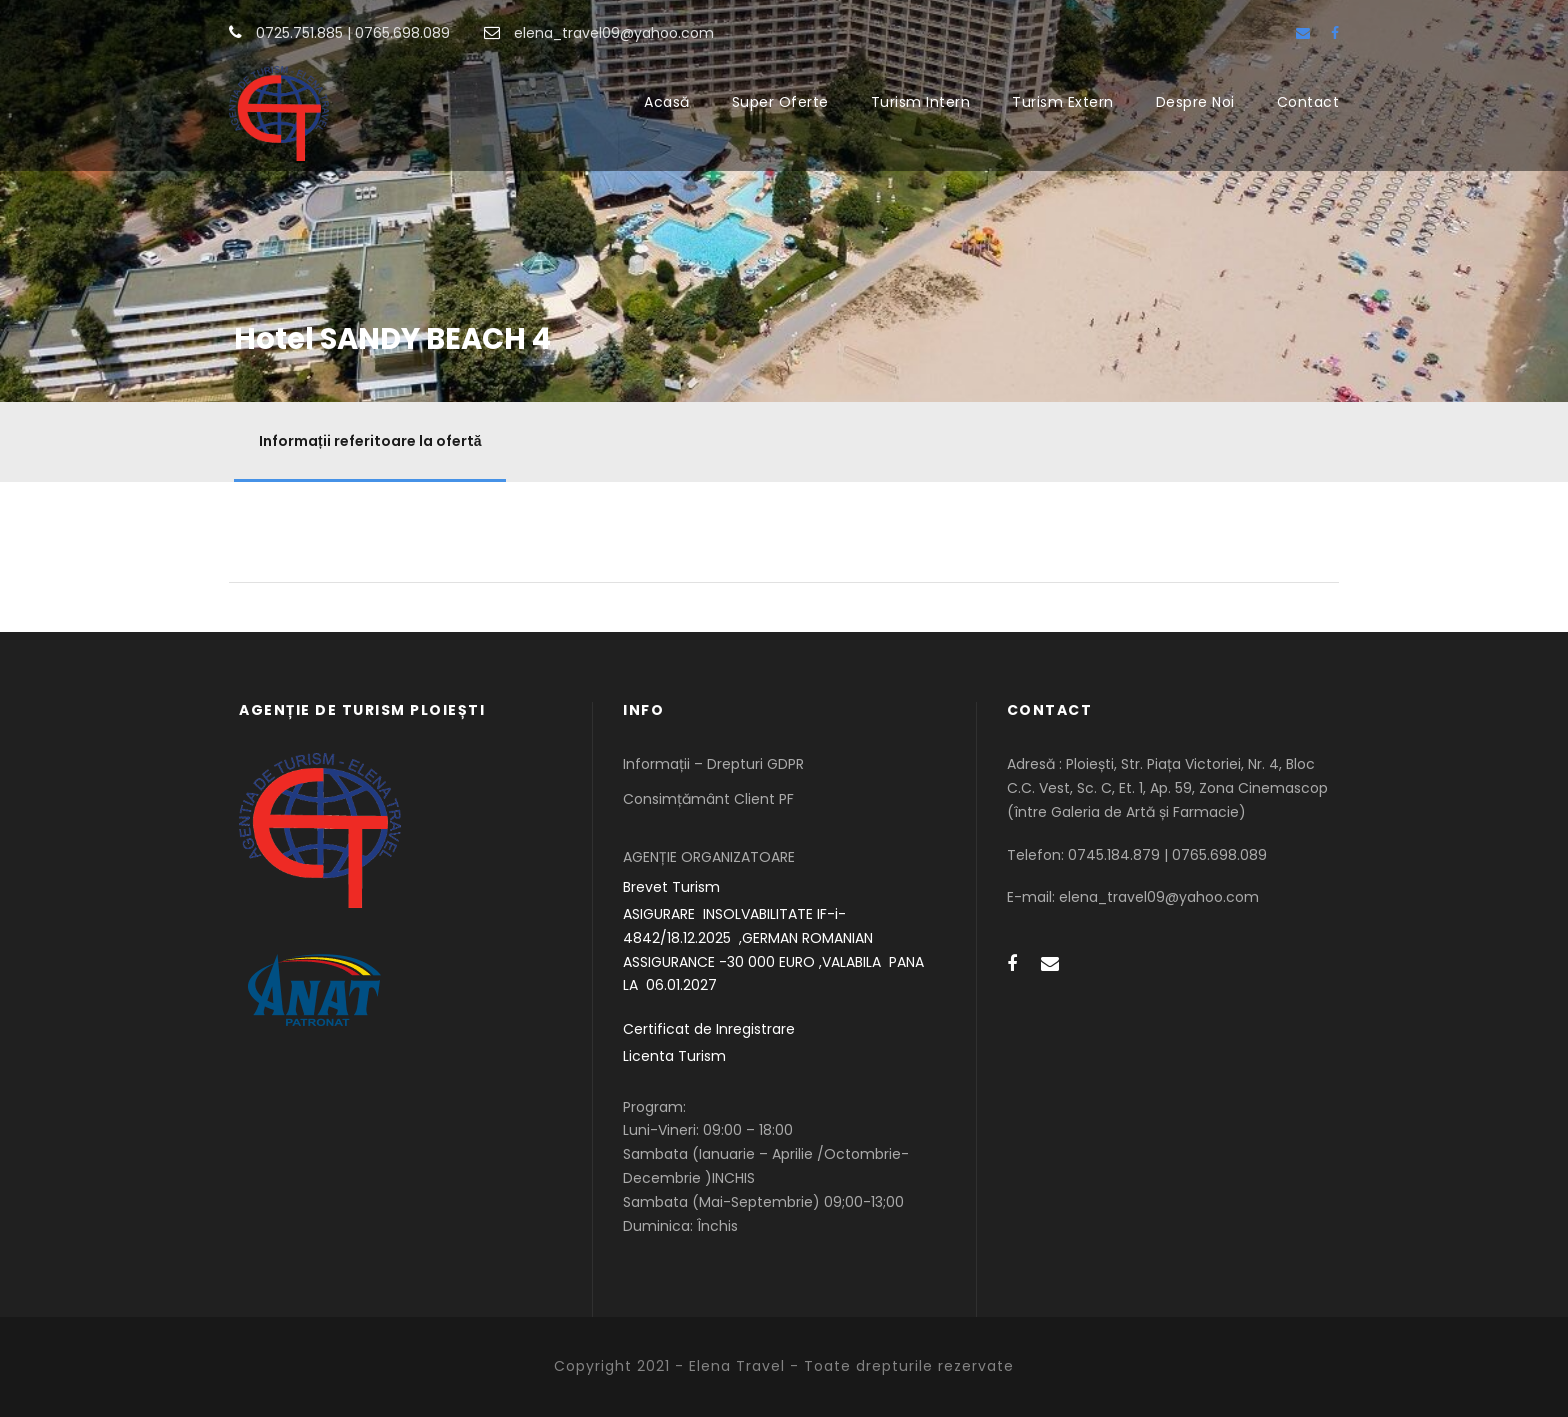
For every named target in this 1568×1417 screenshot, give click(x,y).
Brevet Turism (671, 887)
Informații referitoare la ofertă (370, 441)
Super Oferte (780, 102)
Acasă (667, 102)
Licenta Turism (674, 1056)
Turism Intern (921, 102)
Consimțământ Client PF (708, 799)
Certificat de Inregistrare (709, 1029)
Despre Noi (1195, 102)
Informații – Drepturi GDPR (713, 764)
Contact (1308, 102)
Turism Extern (1063, 102)
